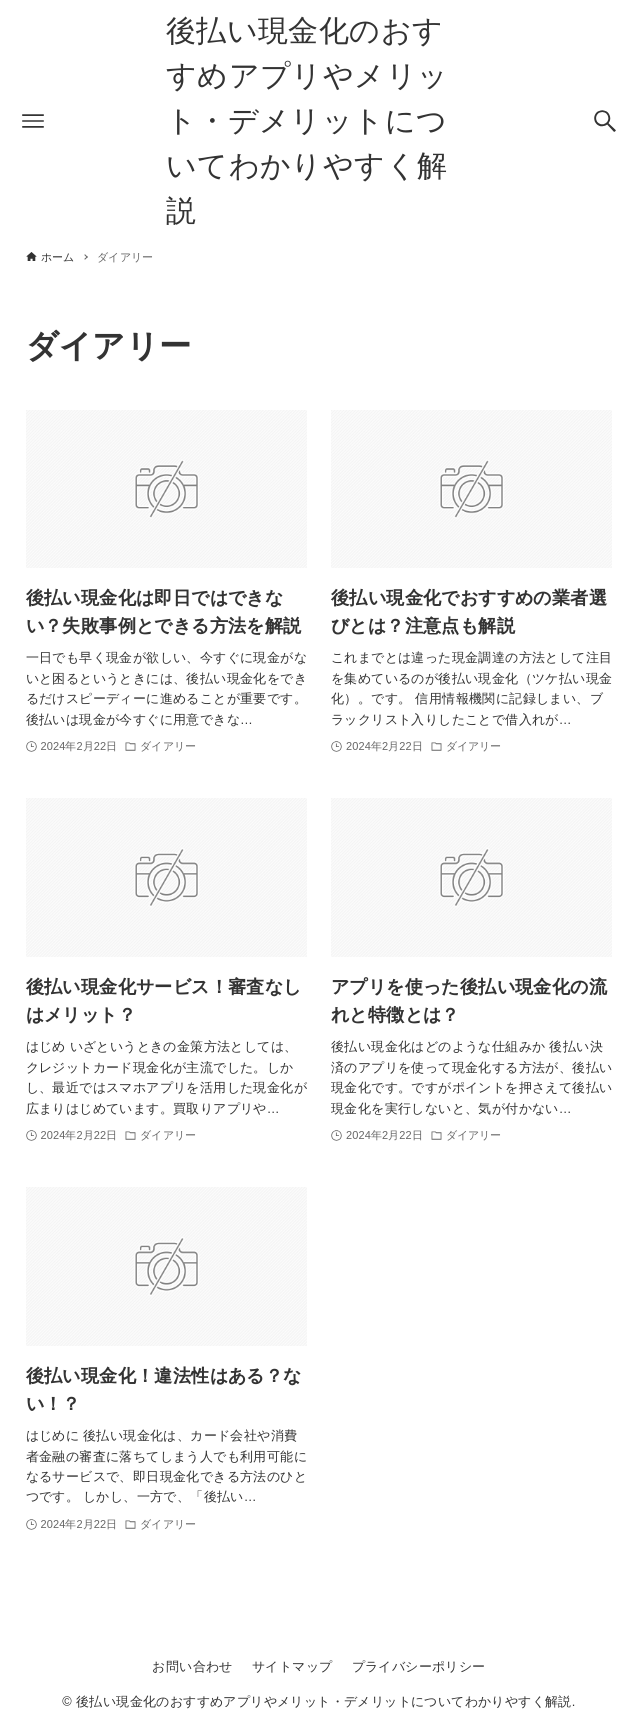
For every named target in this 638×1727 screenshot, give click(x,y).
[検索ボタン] (605, 121)
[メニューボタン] (33, 121)
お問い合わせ (192, 1666)
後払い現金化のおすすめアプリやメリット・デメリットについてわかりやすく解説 (307, 120)
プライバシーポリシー (419, 1666)
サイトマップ (292, 1666)
